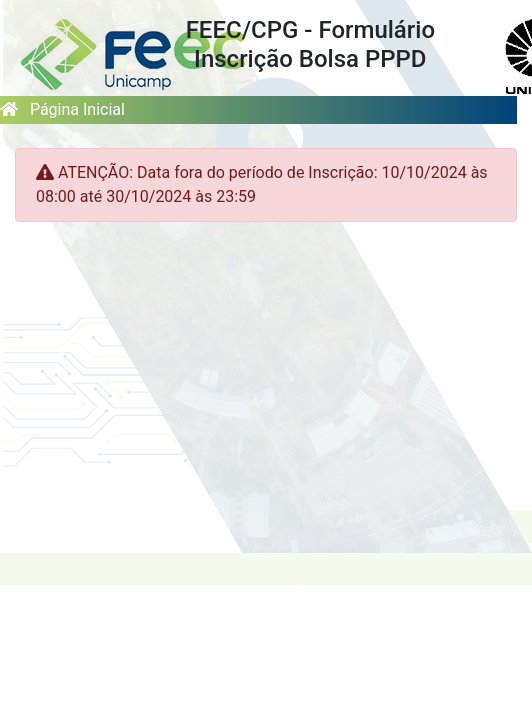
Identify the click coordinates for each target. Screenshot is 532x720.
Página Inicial (62, 109)
